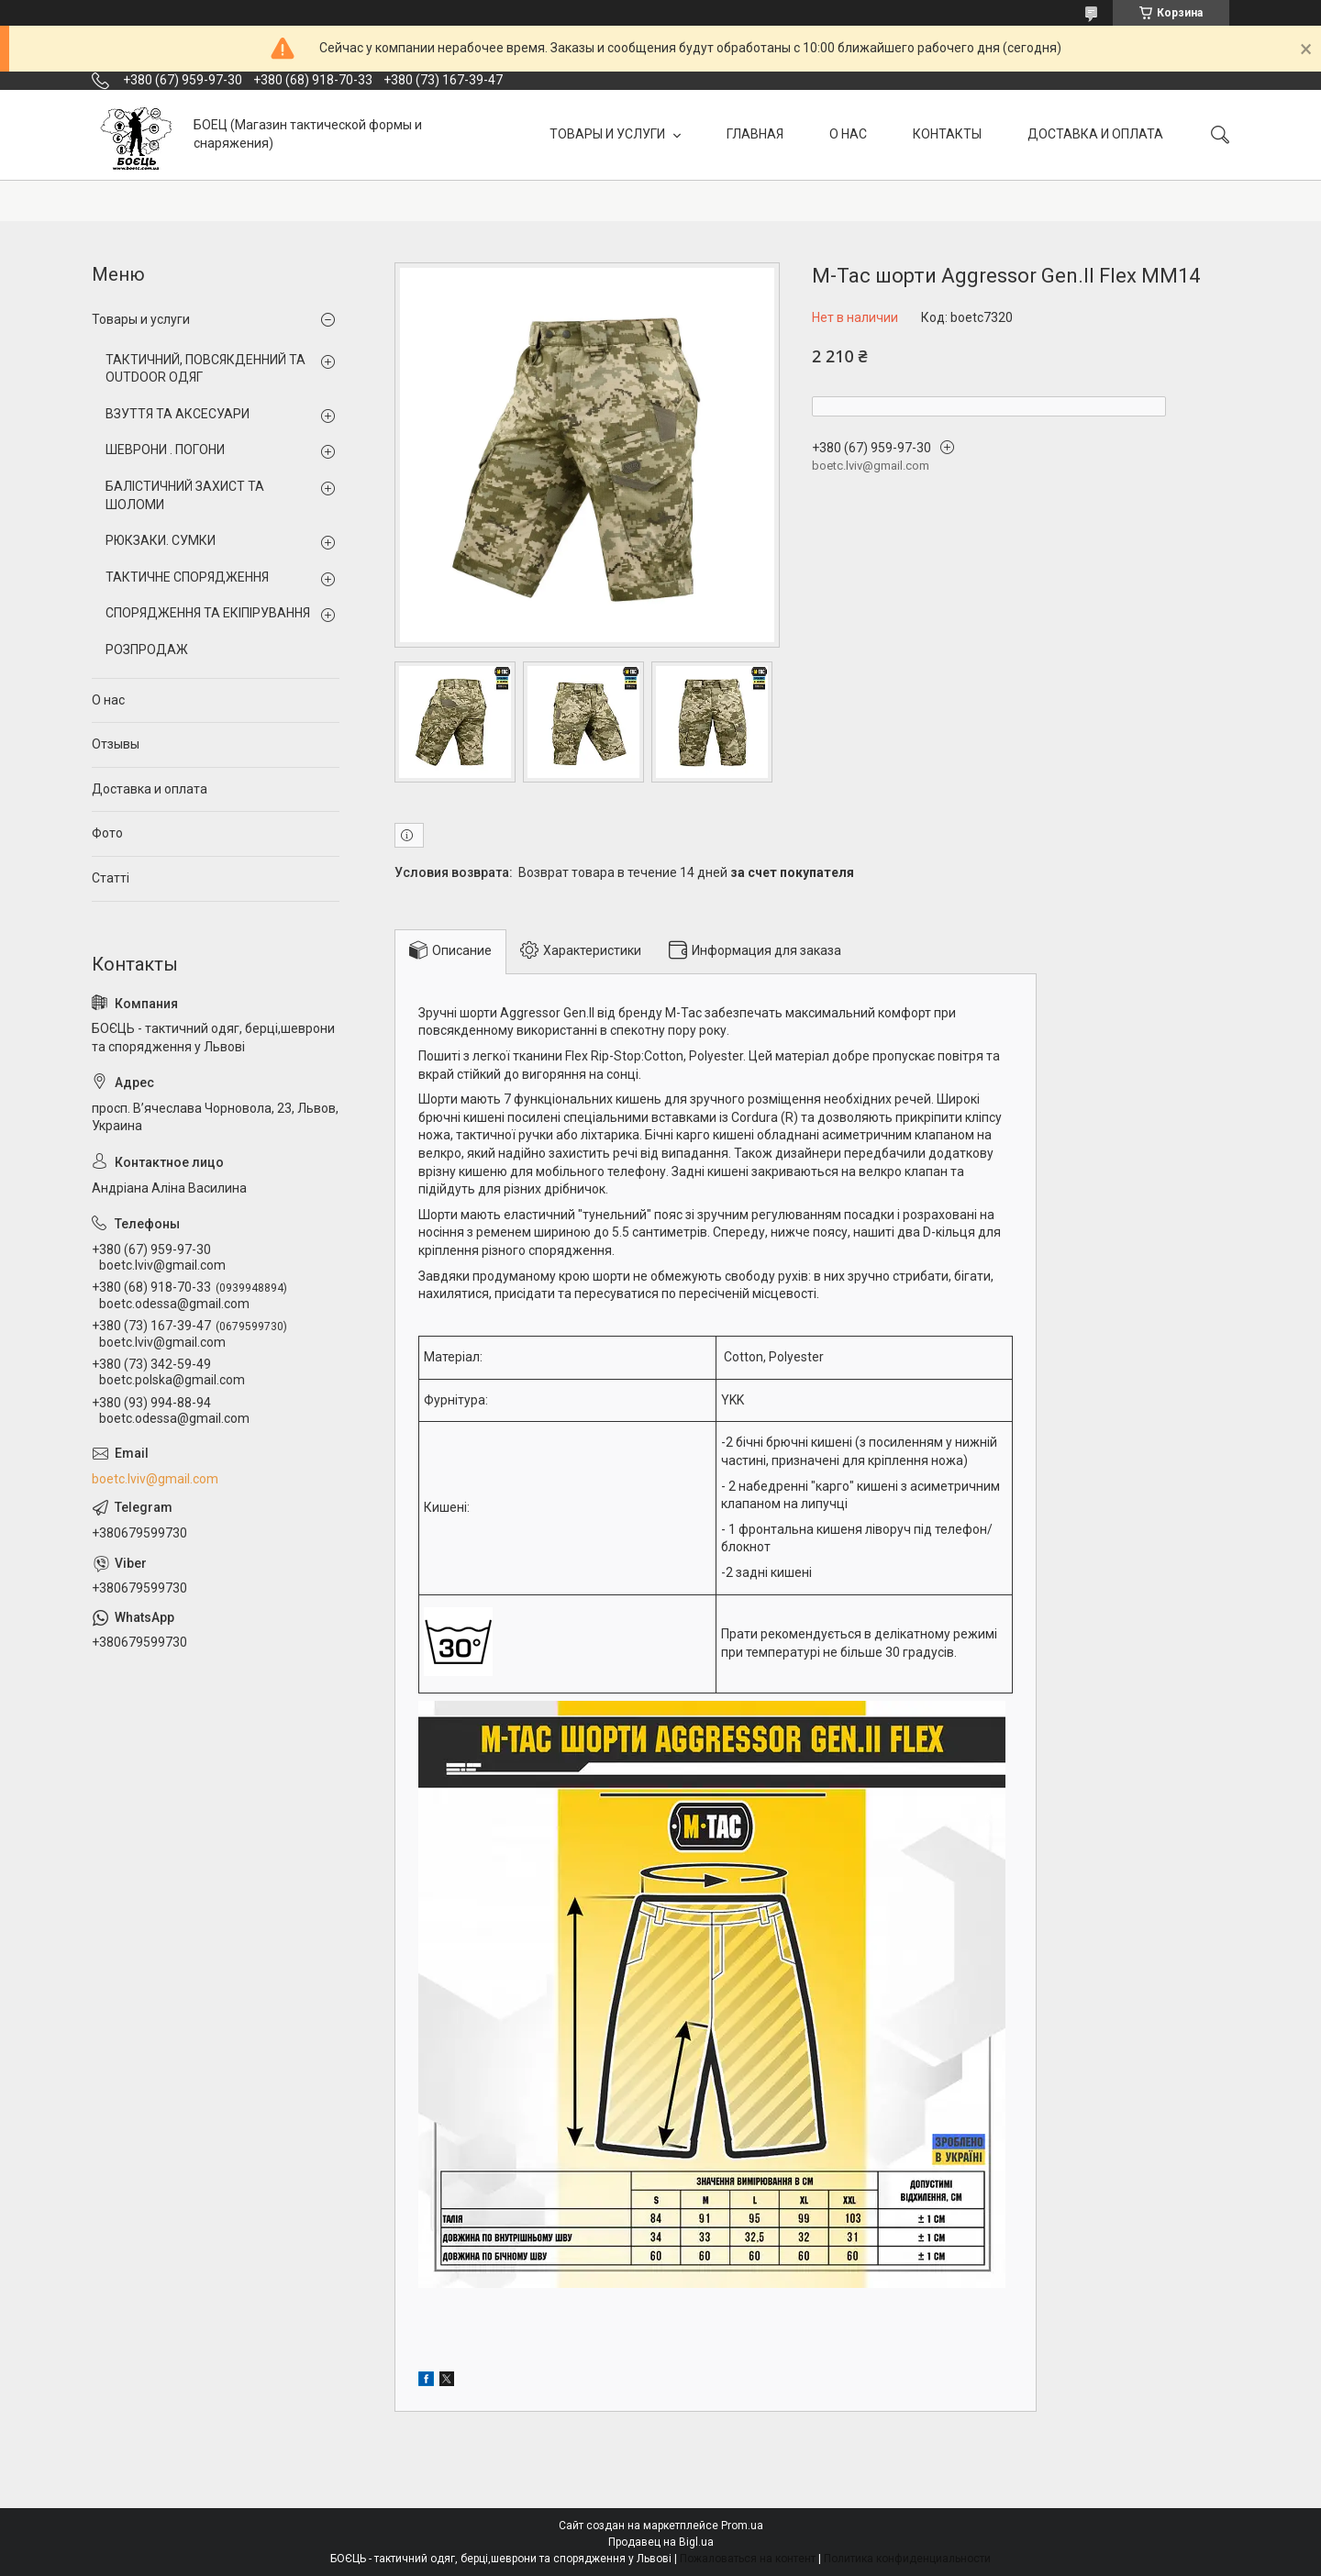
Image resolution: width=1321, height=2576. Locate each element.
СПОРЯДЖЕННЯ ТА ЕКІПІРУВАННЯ (207, 612)
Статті (110, 878)
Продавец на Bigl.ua (661, 2542)
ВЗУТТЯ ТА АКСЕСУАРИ (177, 413)
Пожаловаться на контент (748, 2558)
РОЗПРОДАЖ (146, 649)
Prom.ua (742, 2525)
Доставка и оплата (149, 789)
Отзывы (115, 744)
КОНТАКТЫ (947, 134)
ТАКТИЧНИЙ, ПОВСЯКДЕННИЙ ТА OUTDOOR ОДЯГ (205, 368)
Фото (107, 833)
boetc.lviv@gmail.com (155, 1478)
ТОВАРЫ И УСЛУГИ (608, 134)
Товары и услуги (141, 319)
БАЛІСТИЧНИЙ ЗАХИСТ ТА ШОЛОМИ (184, 495)
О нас (108, 700)
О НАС (848, 134)
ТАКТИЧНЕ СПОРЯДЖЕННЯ (187, 577)
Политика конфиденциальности (907, 2558)
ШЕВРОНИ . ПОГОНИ (165, 449)
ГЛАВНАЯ (755, 134)
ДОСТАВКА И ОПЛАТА (1095, 134)
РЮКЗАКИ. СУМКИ (160, 540)
